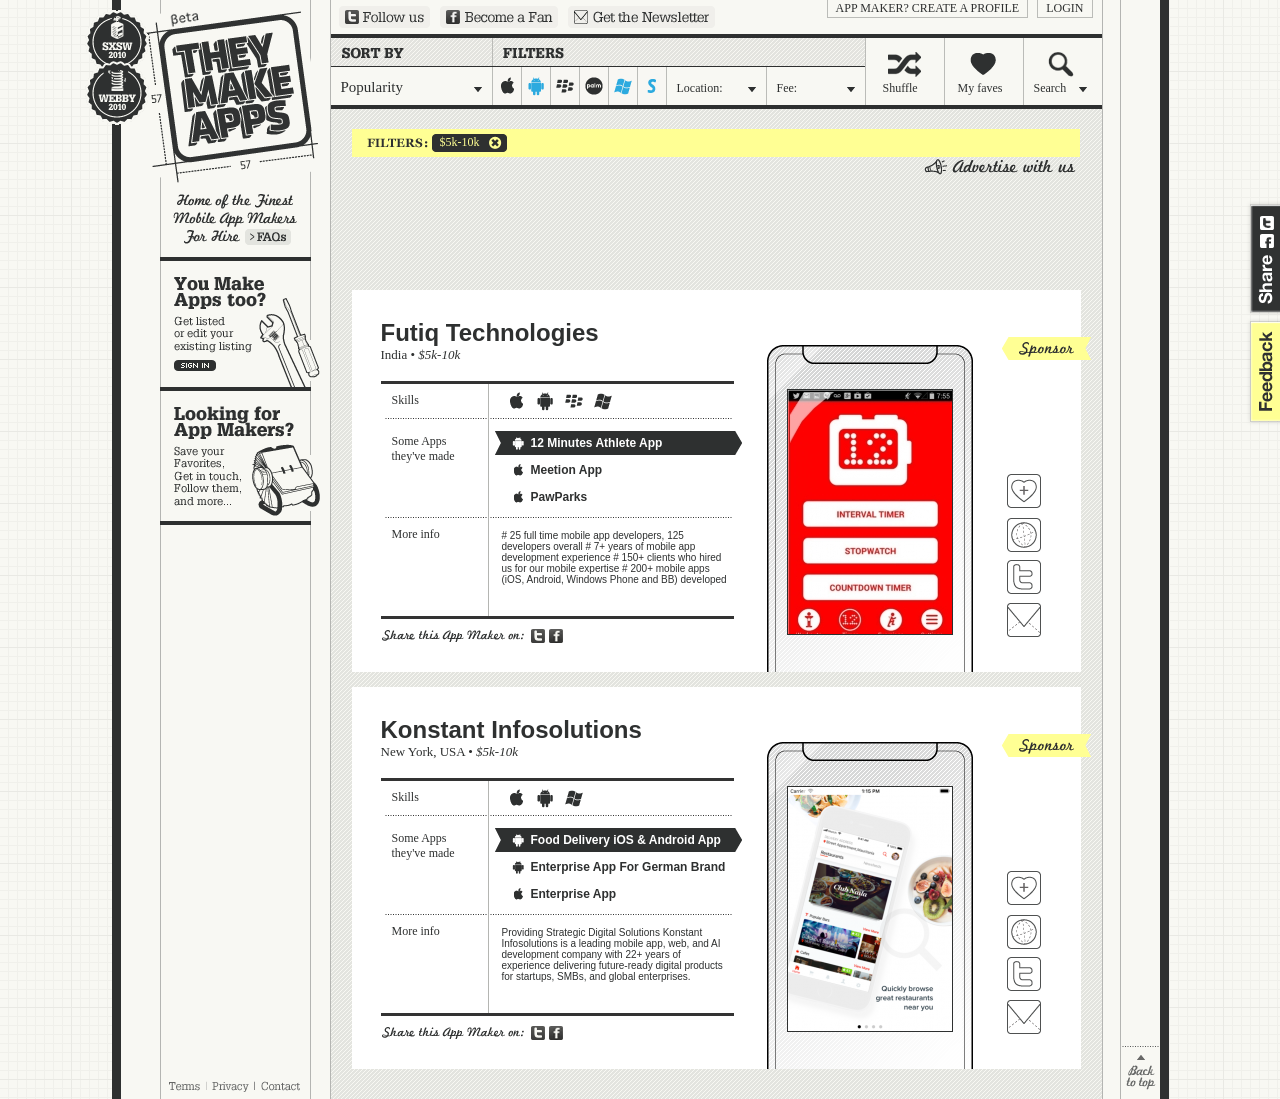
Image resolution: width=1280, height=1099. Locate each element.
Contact (282, 1086)
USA (452, 751)
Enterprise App (564, 894)
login (1064, 8)
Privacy (230, 1086)
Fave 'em (1024, 491)
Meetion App (557, 470)
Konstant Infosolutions (511, 729)
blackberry (565, 86)
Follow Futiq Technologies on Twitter (1024, 577)
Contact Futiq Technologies (1024, 620)
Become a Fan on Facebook (499, 17)
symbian (652, 86)
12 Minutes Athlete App (587, 443)
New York (407, 751)
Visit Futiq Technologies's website (1024, 535)
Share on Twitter (1267, 223)
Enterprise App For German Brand (618, 867)
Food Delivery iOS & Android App (616, 840)
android (536, 86)
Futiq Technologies (490, 332)
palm (594, 86)
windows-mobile (623, 86)
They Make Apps (219, 96)
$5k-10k (456, 143)
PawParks (549, 497)
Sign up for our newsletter (641, 17)
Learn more (268, 237)
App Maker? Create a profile (928, 8)
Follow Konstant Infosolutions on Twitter (1024, 974)
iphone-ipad (507, 86)
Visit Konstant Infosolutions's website (1024, 932)
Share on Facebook (1267, 241)
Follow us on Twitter (384, 17)
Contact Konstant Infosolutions (1024, 1017)
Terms (184, 1086)
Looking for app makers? (245, 456)
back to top (1140, 1072)
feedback (1263, 371)
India (394, 354)
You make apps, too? (245, 324)
